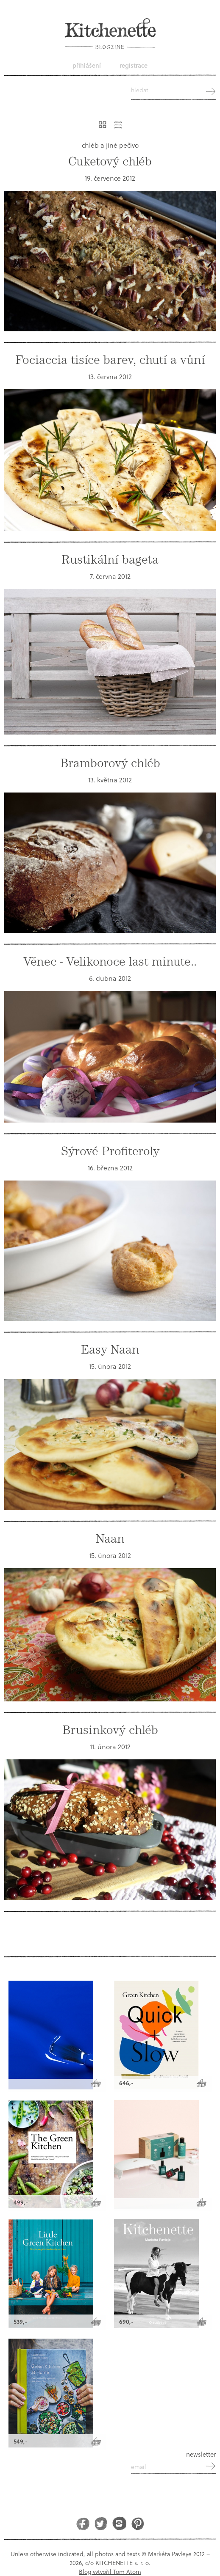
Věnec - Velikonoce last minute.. (110, 961)
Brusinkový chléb (110, 1730)
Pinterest (138, 2523)
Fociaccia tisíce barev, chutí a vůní (110, 360)
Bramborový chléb (110, 763)
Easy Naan (110, 1349)
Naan (110, 1539)
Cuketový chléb (110, 161)
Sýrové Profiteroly (110, 1151)
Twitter (101, 2523)
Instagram (119, 2523)
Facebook (83, 2523)
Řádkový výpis (118, 125)
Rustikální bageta (110, 559)
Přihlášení (86, 65)
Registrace (134, 65)
